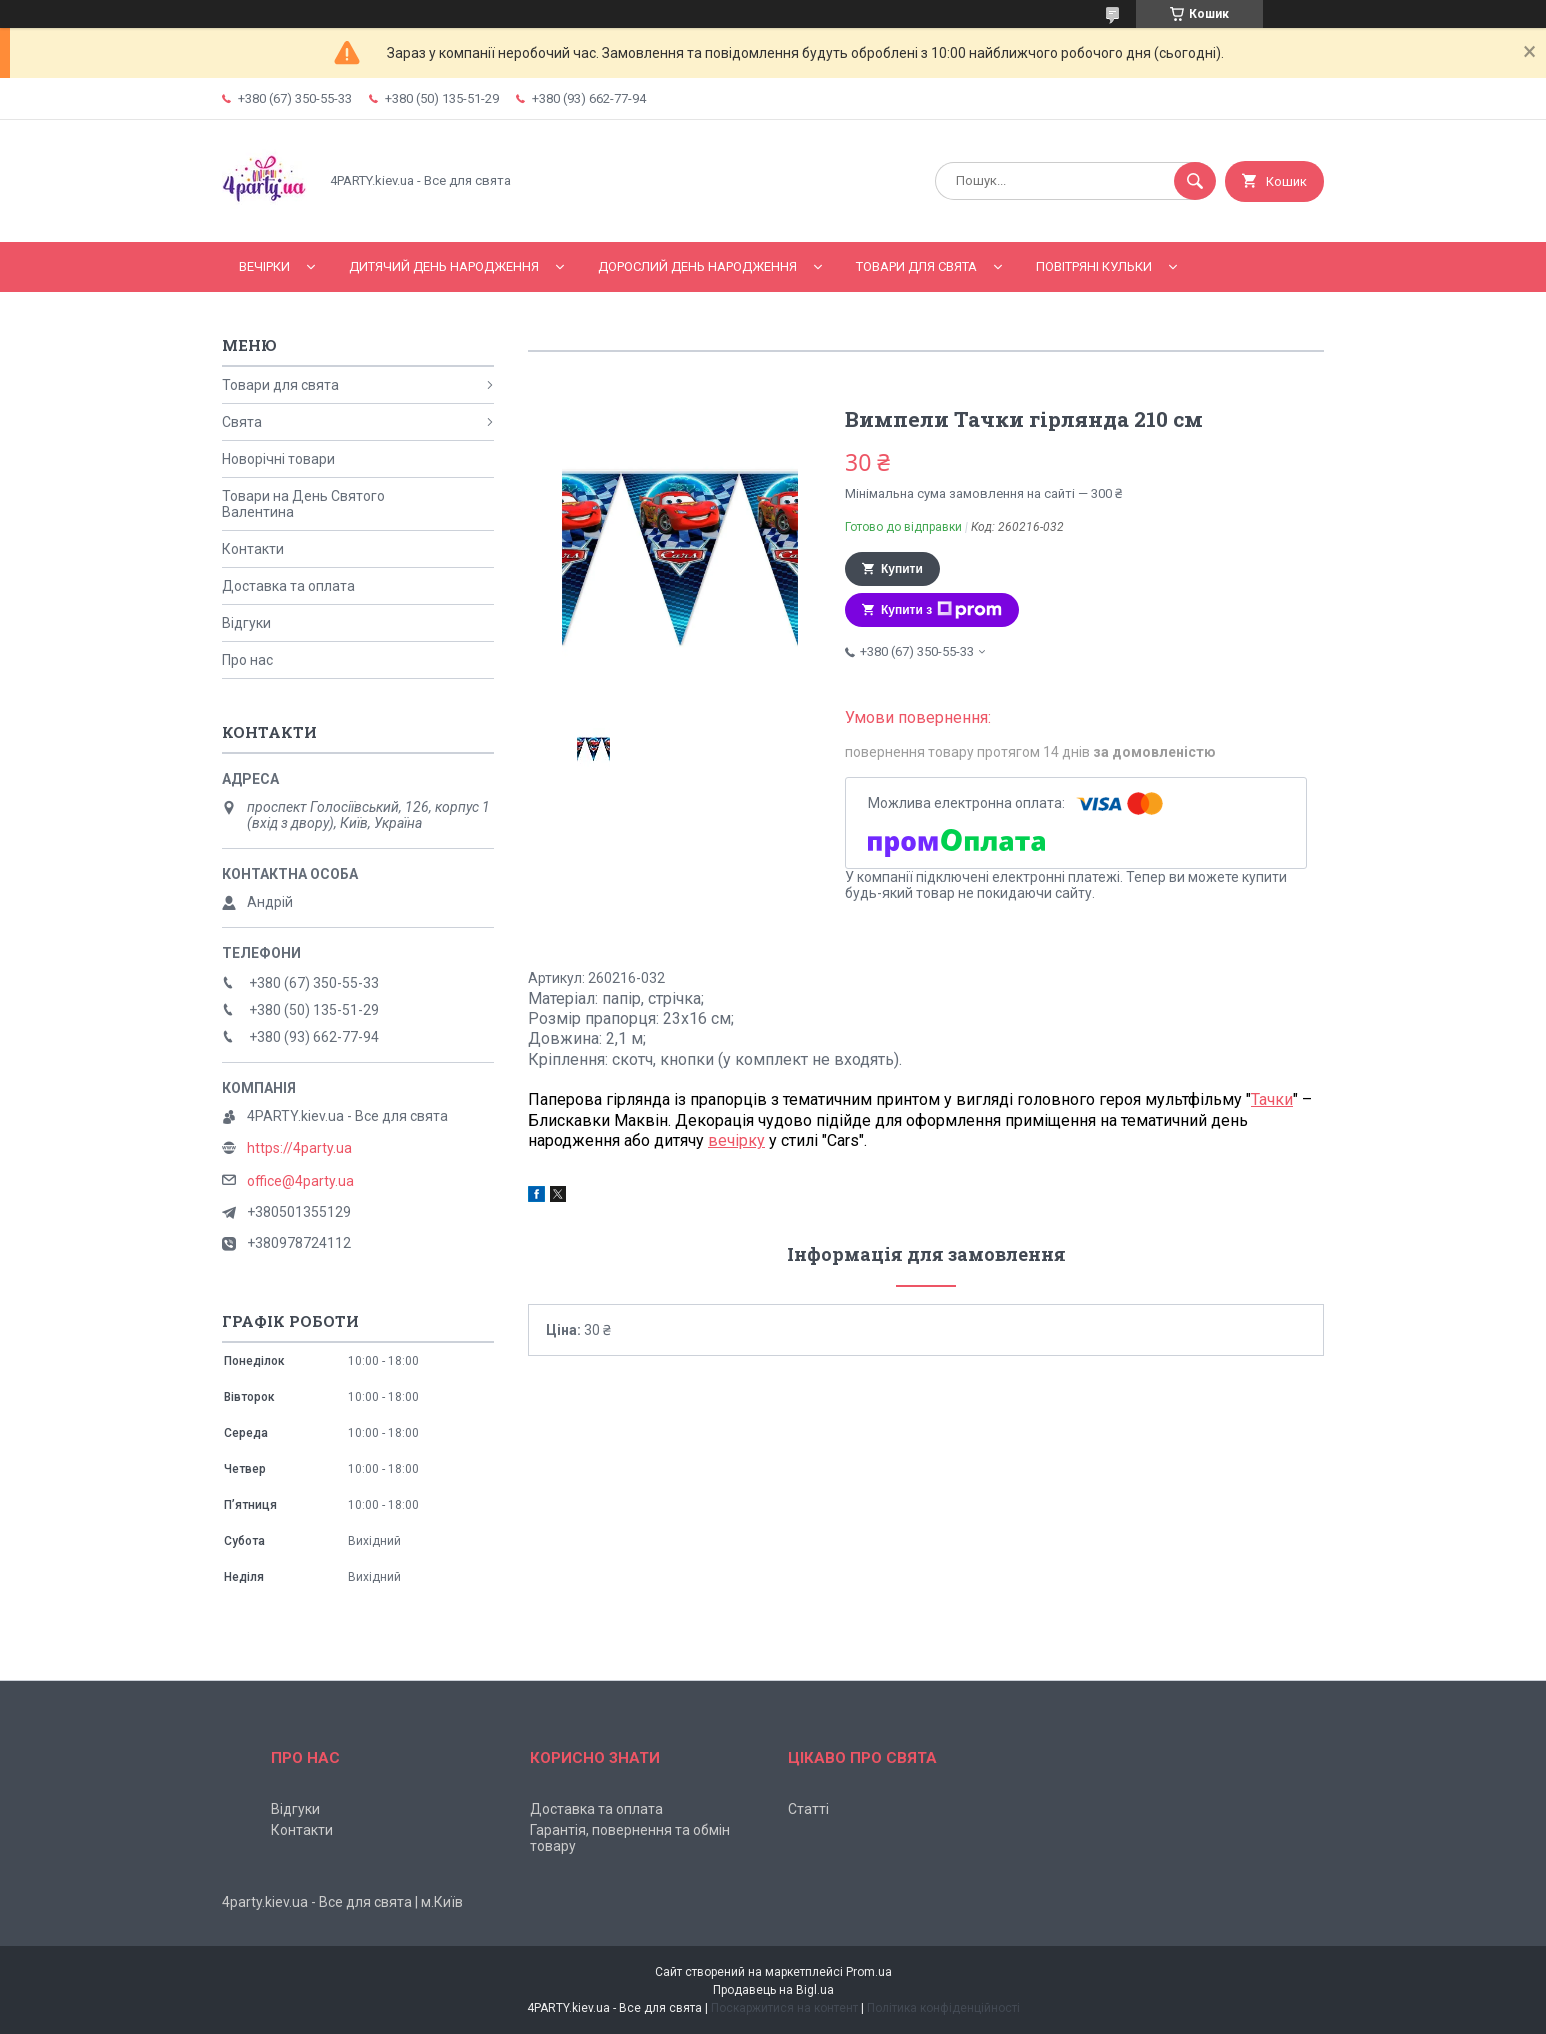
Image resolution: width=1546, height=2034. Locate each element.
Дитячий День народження (444, 266)
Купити (902, 569)
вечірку (736, 1140)
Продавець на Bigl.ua (773, 1990)
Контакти (253, 549)
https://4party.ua (299, 1148)
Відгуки (246, 623)
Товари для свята (916, 266)
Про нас (247, 660)
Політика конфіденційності (943, 2008)
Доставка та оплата (288, 586)
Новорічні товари (278, 459)
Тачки (1272, 1099)
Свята (242, 422)
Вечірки (264, 266)
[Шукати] (1195, 181)
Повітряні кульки (1094, 266)
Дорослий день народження (697, 266)
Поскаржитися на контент (784, 2008)
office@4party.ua (300, 1181)
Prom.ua (869, 1972)
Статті (808, 1809)
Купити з (941, 610)
